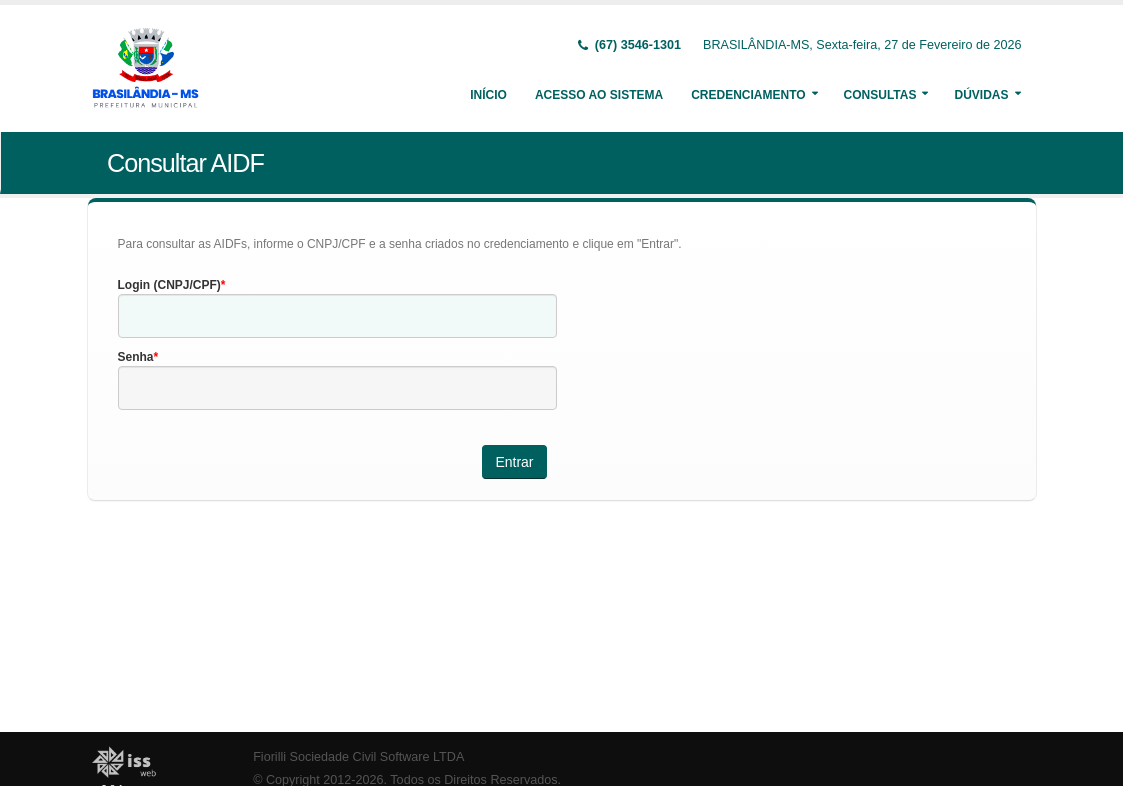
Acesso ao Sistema (599, 95)
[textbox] (337, 316)
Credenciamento (748, 95)
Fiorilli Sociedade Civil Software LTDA (358, 757)
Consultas (880, 95)
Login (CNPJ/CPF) (169, 285)
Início (488, 95)
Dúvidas (981, 95)
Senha (136, 357)
